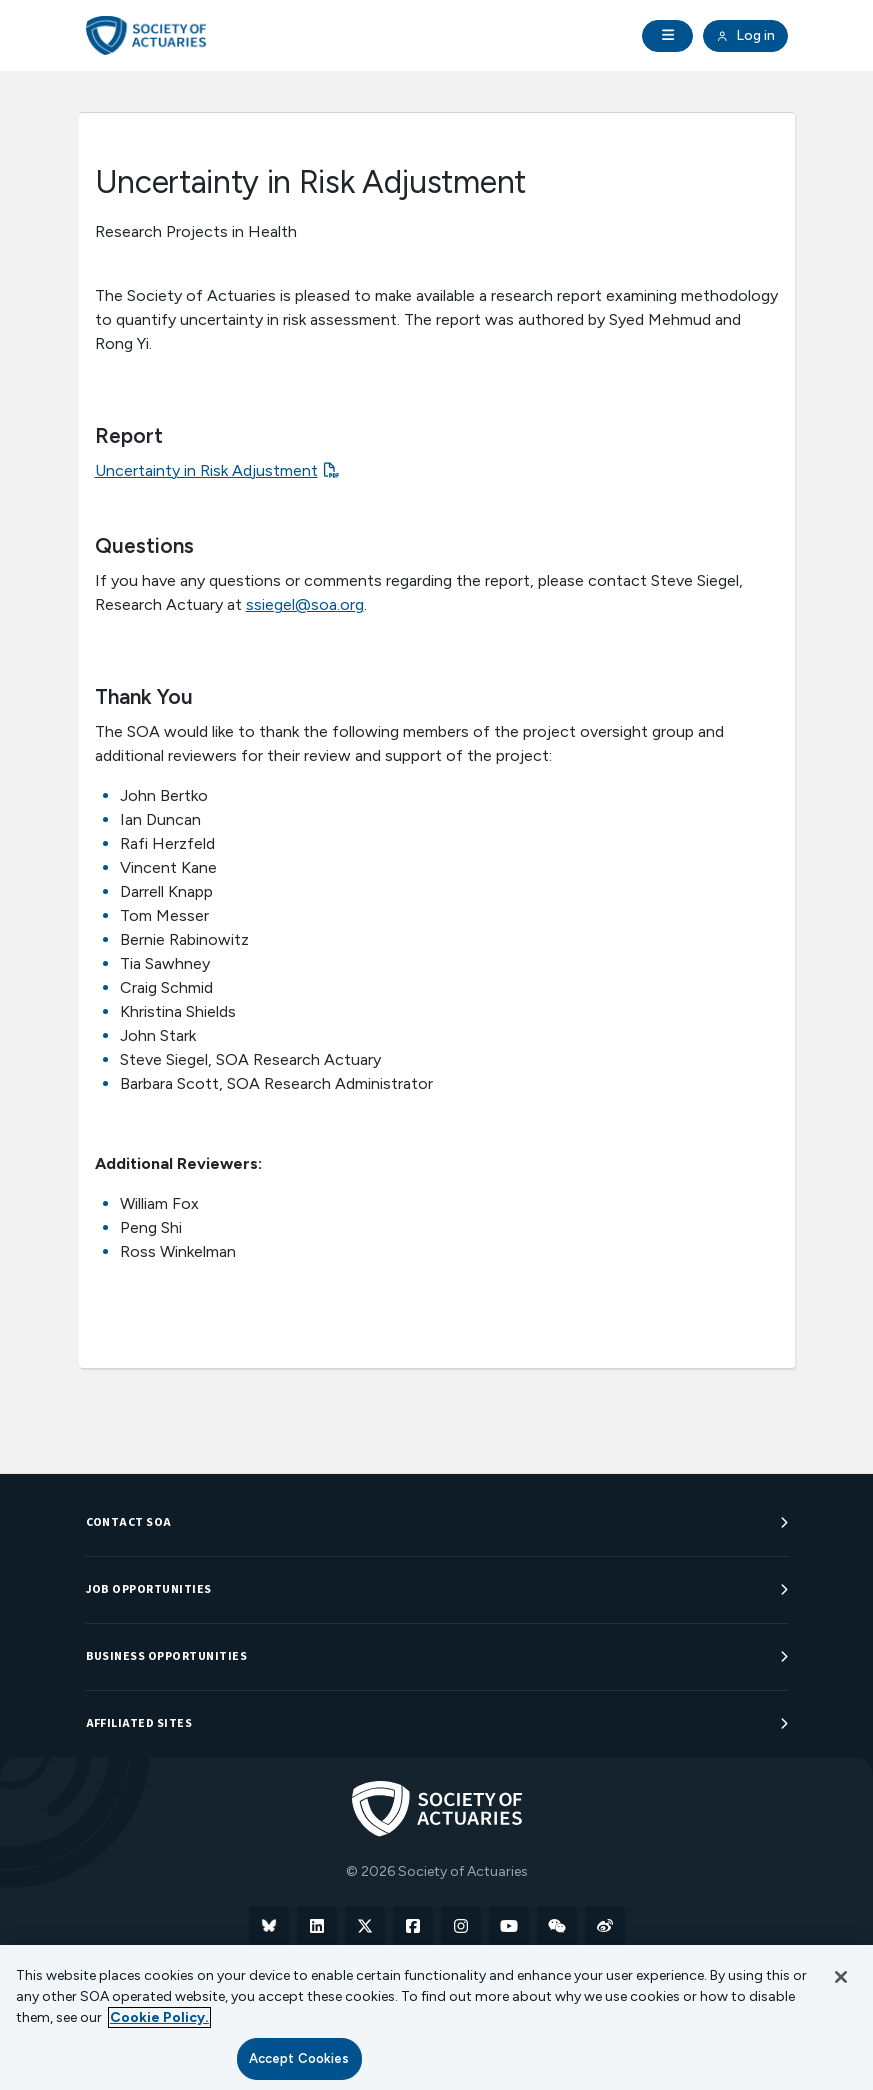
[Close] (841, 1977)
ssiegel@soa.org (305, 604)
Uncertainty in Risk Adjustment (206, 470)
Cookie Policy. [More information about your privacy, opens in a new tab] (159, 2017)
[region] (436, 2017)
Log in (745, 36)
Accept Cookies (299, 2058)
